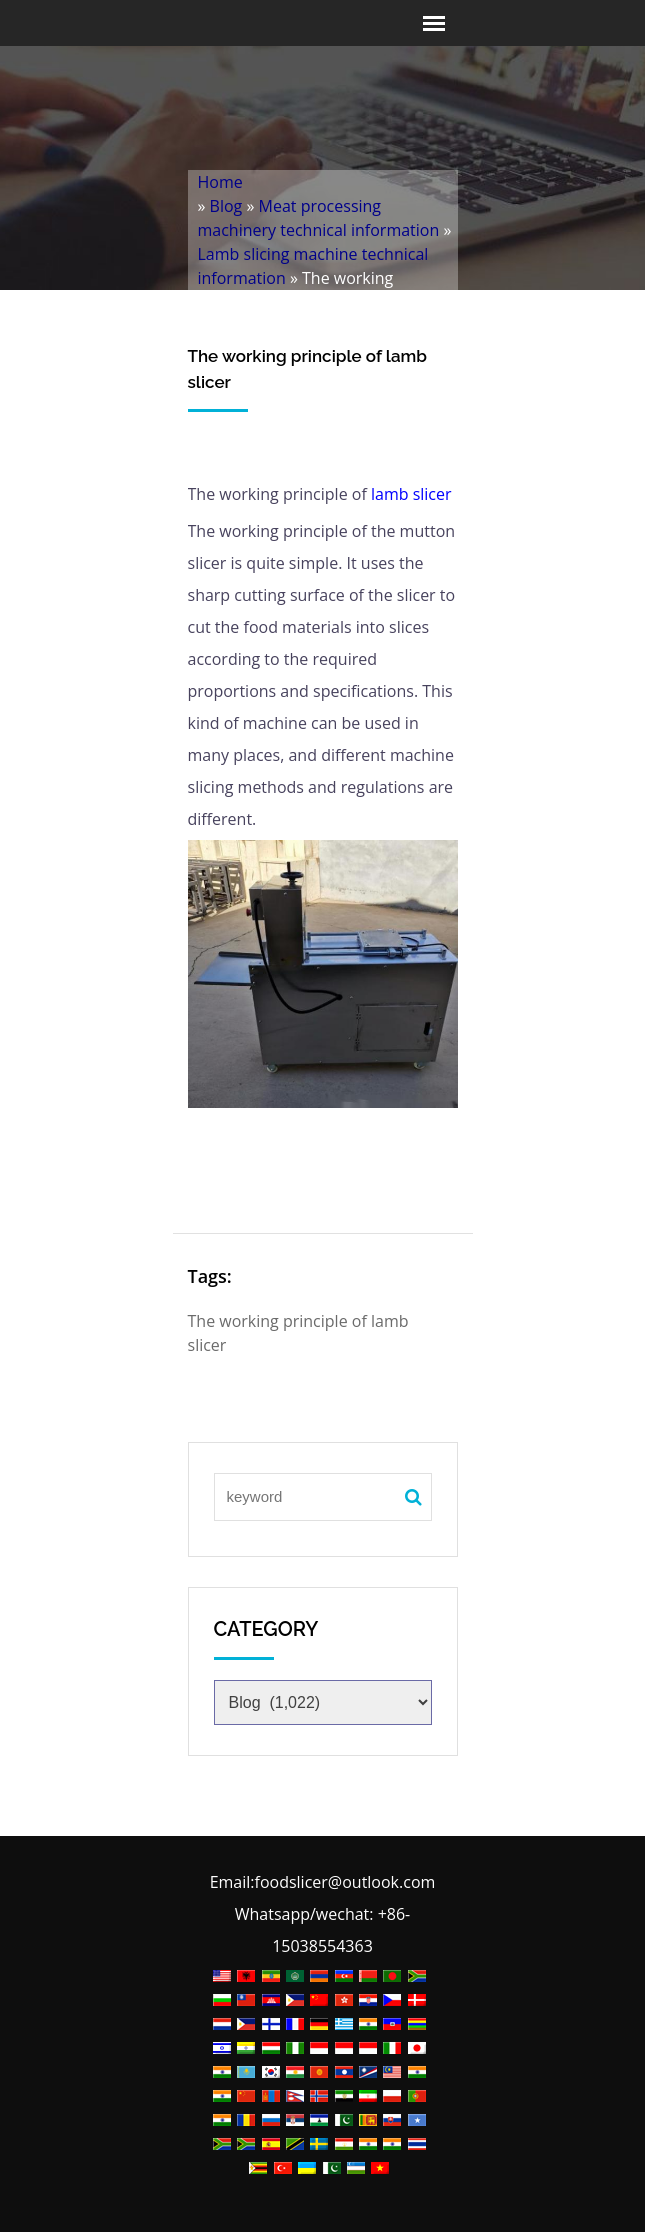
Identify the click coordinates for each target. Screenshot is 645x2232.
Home (220, 182)
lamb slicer (411, 494)
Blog (226, 206)
